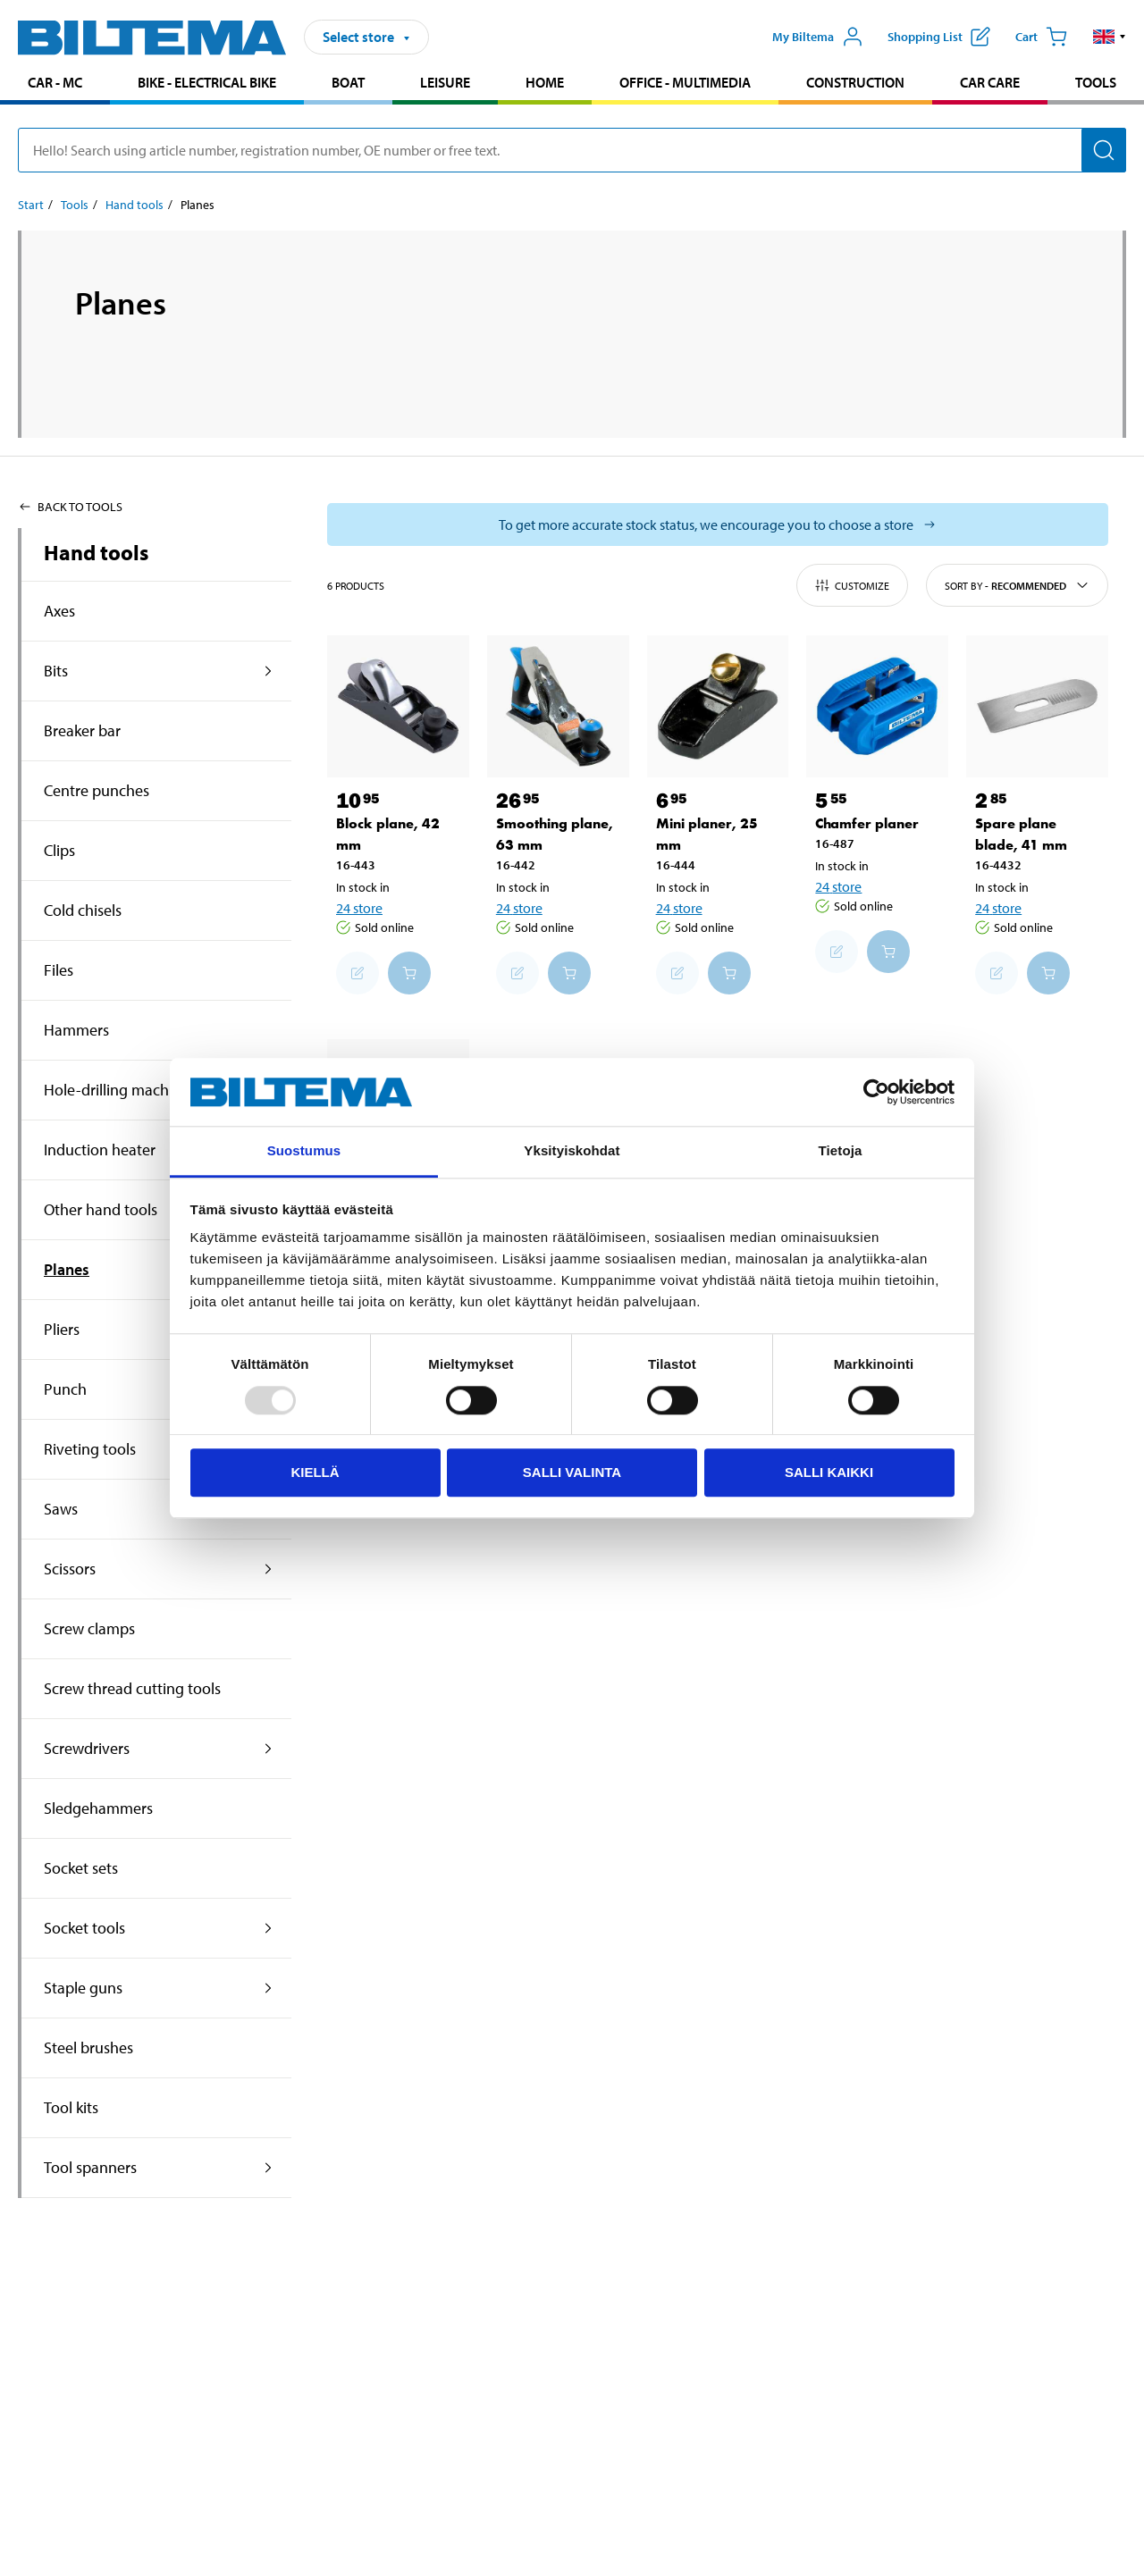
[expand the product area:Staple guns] (268, 1988)
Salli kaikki (829, 1472)
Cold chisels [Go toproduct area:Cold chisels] (83, 910)
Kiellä (314, 1472)
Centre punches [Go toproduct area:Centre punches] (96, 790)
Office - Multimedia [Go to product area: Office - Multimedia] (685, 82)
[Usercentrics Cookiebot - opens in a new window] (876, 1091)
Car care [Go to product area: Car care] (990, 82)
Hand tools (96, 552)
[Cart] (1041, 36)
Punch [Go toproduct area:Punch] (65, 1389)
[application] (1108, 2536)
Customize (852, 585)
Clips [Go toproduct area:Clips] (59, 850)
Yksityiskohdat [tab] (571, 1151)
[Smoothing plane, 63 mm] (558, 706)
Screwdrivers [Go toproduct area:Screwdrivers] (87, 1748)
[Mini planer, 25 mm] (718, 706)
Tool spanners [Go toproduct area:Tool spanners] (90, 2167)
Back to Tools (70, 507)
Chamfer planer (867, 823)
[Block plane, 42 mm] (398, 706)
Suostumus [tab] (304, 1151)
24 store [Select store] (359, 908)
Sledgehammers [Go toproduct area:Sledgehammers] (98, 1808)
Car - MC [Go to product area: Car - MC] (55, 82)
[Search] (1103, 150)
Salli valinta (572, 1472)
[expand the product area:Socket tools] (268, 1928)
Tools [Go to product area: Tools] (1095, 82)
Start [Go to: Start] (31, 205)
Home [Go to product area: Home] (545, 82)
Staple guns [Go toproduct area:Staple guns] (83, 1987)
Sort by (1017, 585)
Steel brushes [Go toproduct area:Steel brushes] (88, 2047)
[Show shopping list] (939, 36)
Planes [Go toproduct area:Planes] (66, 1269)
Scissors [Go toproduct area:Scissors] (70, 1568)
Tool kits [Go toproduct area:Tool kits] (71, 2107)
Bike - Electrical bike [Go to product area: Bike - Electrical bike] (207, 82)
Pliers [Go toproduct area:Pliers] (62, 1329)
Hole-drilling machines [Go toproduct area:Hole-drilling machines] (120, 1089)
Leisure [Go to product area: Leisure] (445, 82)
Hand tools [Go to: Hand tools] (134, 205)
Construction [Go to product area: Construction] (855, 82)
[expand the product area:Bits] (268, 671)
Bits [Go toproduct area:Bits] (56, 670)
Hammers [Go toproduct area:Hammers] (76, 1029)
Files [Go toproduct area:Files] (58, 970)
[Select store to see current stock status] (717, 524)
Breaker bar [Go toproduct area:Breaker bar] (82, 730)
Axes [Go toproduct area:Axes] (59, 610)
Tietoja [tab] (840, 1151)
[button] (1109, 36)
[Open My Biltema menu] (818, 36)
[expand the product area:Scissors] (268, 1569)
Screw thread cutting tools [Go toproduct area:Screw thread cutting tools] (132, 1688)
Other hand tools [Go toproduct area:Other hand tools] (100, 1209)
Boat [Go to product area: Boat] (348, 82)
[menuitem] (55, 84)
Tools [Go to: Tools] (74, 205)
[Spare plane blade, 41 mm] (1037, 706)
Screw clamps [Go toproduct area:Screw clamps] (89, 1628)
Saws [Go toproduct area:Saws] (61, 1508)
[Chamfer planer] (877, 706)
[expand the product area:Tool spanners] (268, 2167)
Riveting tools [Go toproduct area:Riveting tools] (90, 1449)
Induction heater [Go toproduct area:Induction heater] (100, 1149)
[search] (572, 150)
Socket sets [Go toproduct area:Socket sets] (81, 1868)
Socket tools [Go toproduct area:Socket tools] (84, 1927)
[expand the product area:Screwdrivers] (268, 1748)
